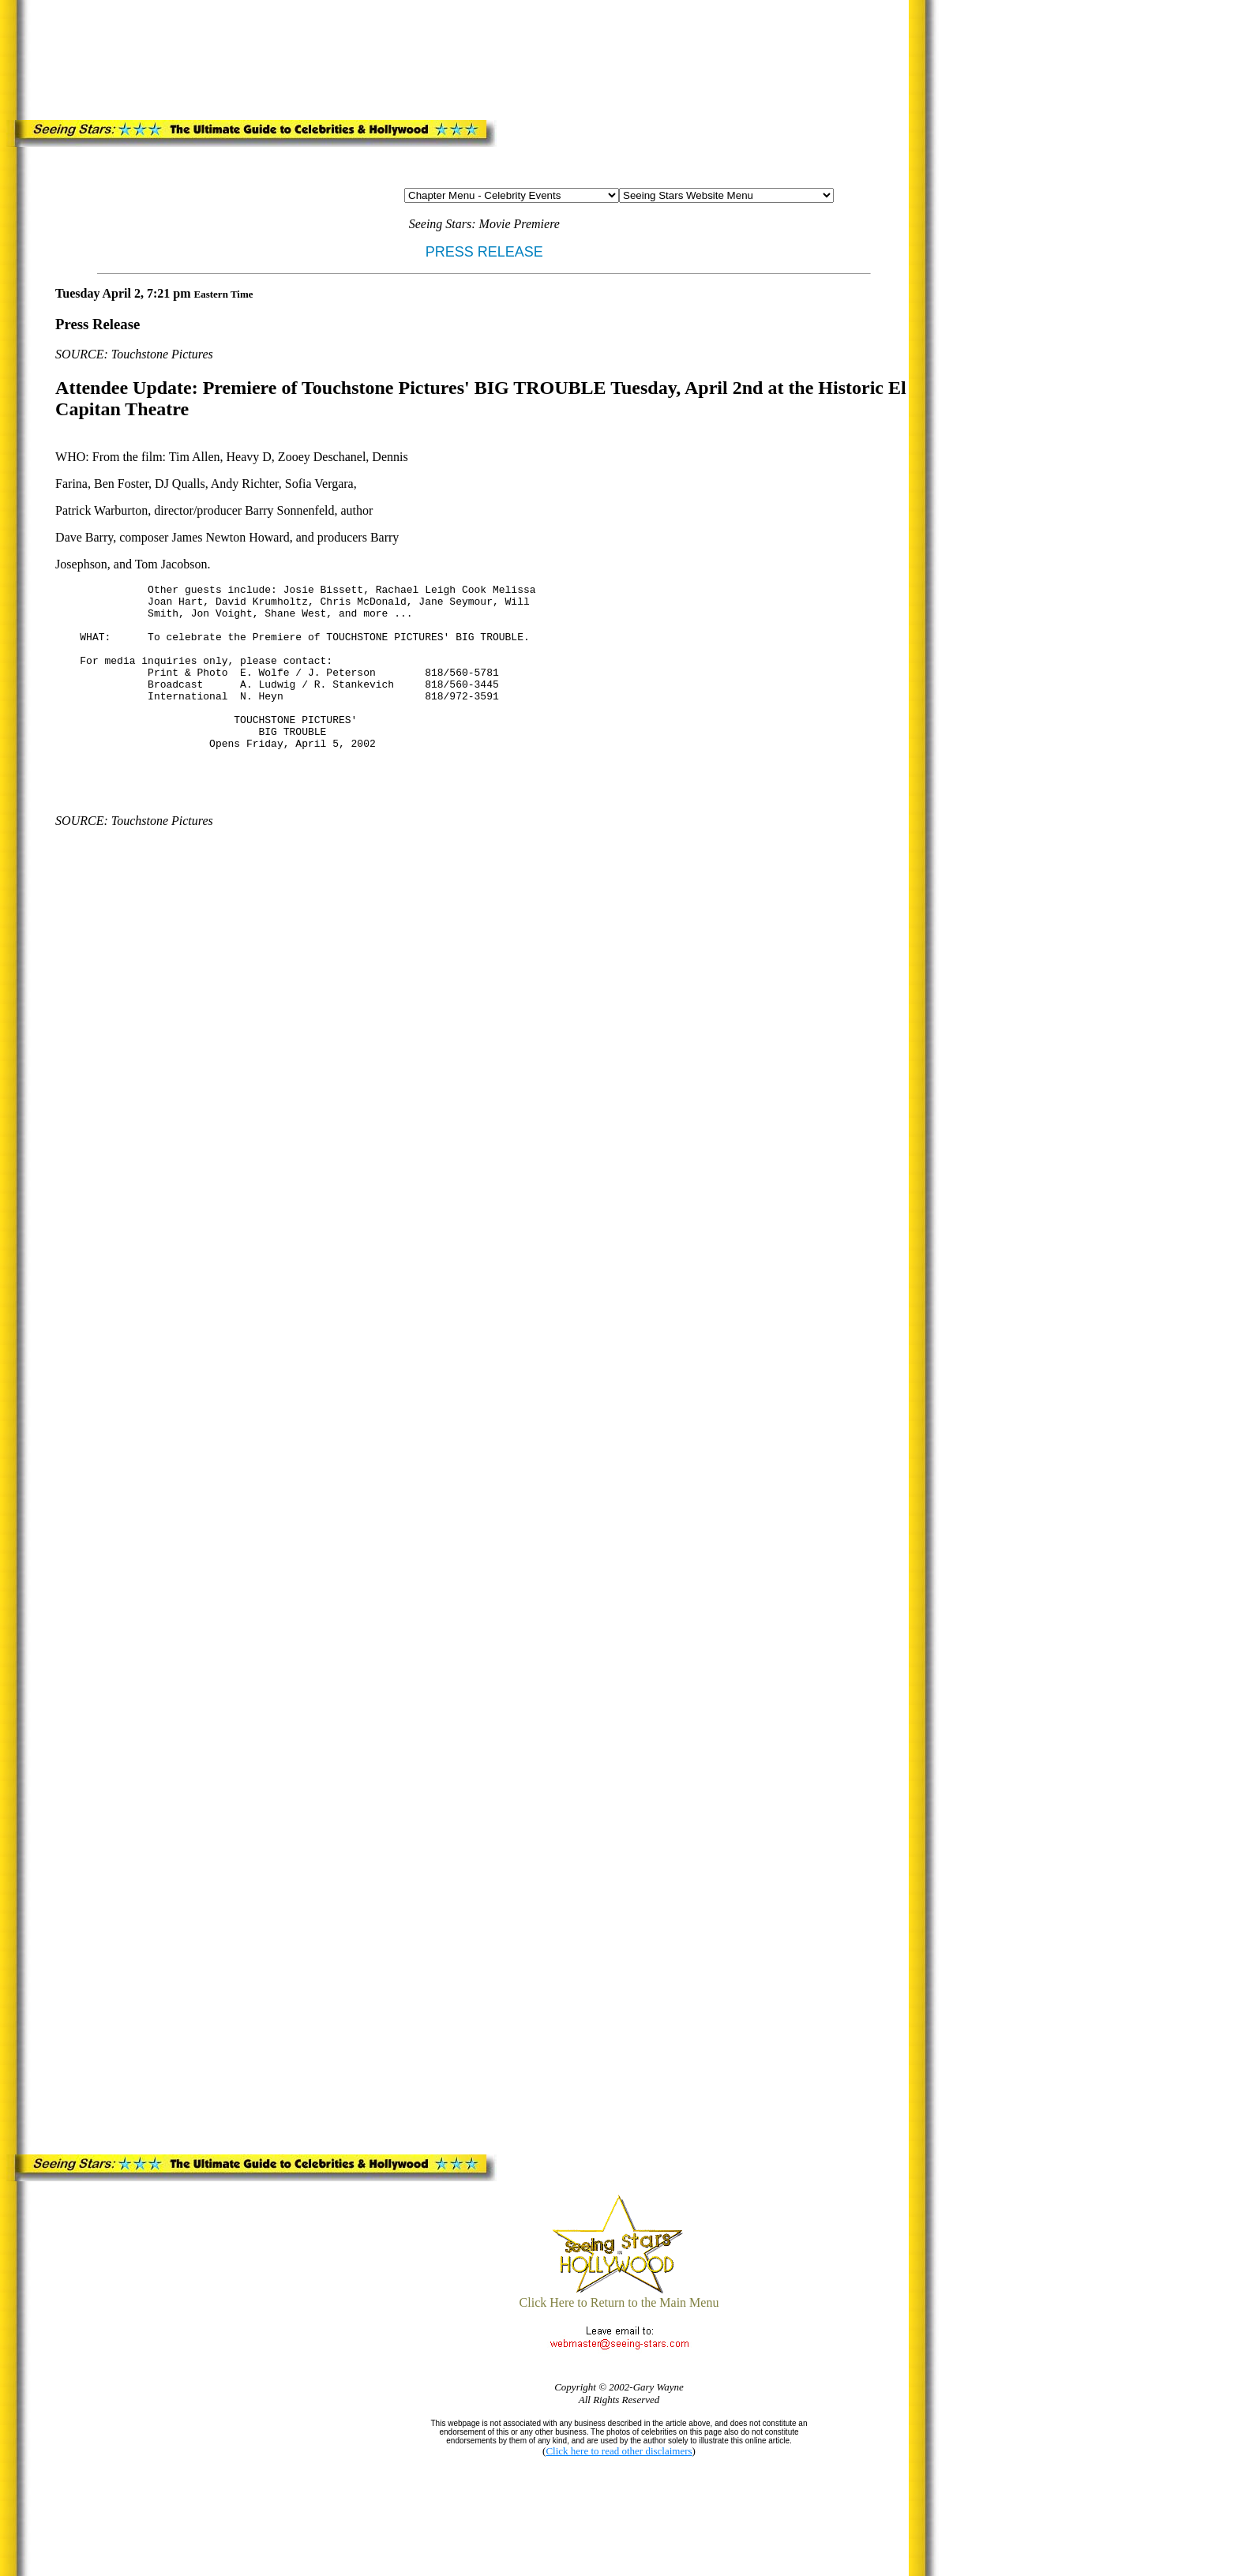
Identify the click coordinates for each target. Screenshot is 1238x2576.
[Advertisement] (345, 56)
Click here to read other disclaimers (619, 2451)
